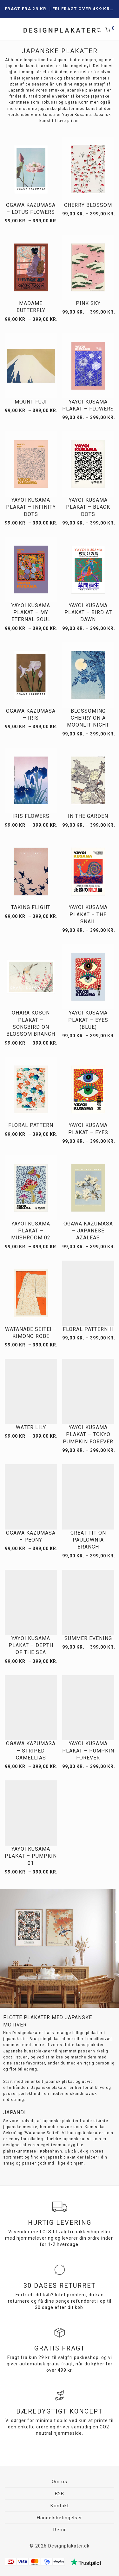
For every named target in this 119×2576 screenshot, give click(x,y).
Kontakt (59, 2506)
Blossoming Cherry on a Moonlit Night (88, 718)
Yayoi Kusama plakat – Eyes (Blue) (88, 1020)
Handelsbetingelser (59, 2518)
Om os (59, 2481)
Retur (59, 2530)
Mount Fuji (31, 402)
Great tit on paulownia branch (88, 1540)
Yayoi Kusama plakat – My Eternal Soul (30, 612)
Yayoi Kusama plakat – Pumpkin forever (88, 1750)
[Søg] (100, 30)
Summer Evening (88, 1638)
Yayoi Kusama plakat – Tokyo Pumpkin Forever (88, 1434)
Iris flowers (31, 816)
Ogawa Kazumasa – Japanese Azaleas (88, 1231)
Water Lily (31, 1427)
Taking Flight (30, 907)
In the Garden (88, 816)
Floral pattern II (88, 1329)
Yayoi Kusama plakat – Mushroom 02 (30, 1231)
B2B (59, 2493)
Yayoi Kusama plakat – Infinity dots (31, 507)
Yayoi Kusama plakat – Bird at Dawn (88, 612)
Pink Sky (88, 303)
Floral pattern (30, 1125)
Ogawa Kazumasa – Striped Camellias (31, 1750)
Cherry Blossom (88, 205)
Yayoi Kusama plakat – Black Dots (88, 507)
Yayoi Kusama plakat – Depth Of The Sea (31, 1645)
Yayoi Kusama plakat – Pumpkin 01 (31, 1856)
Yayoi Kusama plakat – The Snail (88, 914)
